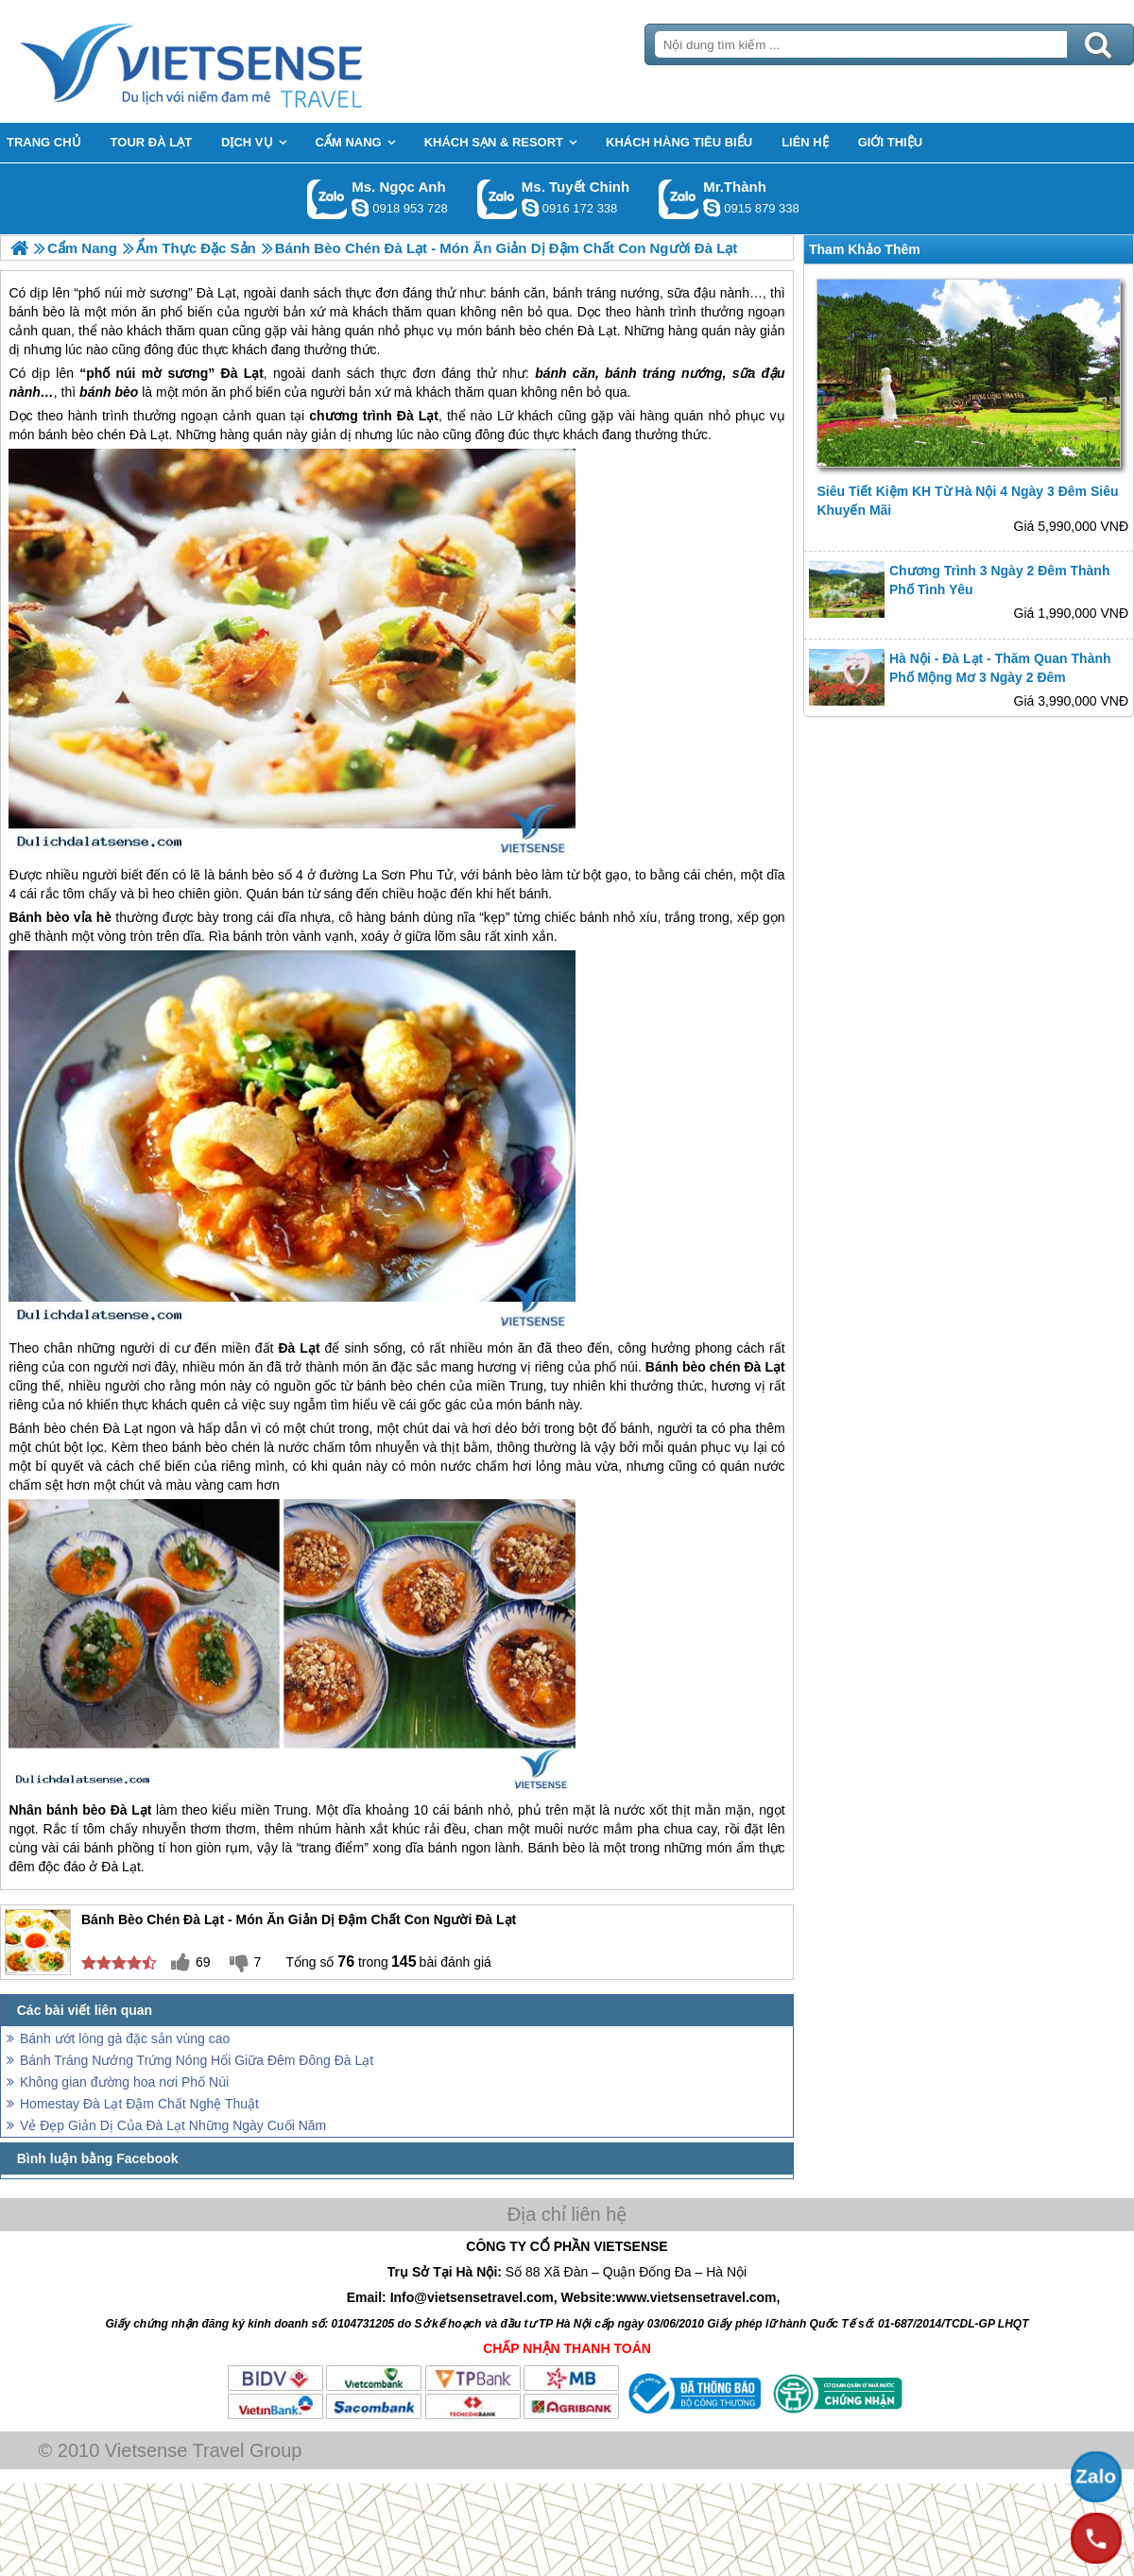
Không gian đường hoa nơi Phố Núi (124, 2082)
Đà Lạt (242, 373)
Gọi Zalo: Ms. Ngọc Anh (327, 199)
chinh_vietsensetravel (530, 207)
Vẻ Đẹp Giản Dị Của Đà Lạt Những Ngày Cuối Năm (173, 2125)
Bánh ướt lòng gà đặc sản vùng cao (125, 2038)
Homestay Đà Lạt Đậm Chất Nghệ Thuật (139, 2103)
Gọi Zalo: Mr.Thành (679, 199)
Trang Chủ (238, 61)
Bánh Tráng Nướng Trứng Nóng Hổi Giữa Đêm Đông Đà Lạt (196, 2060)
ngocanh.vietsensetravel (360, 207)
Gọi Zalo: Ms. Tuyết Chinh (497, 199)
